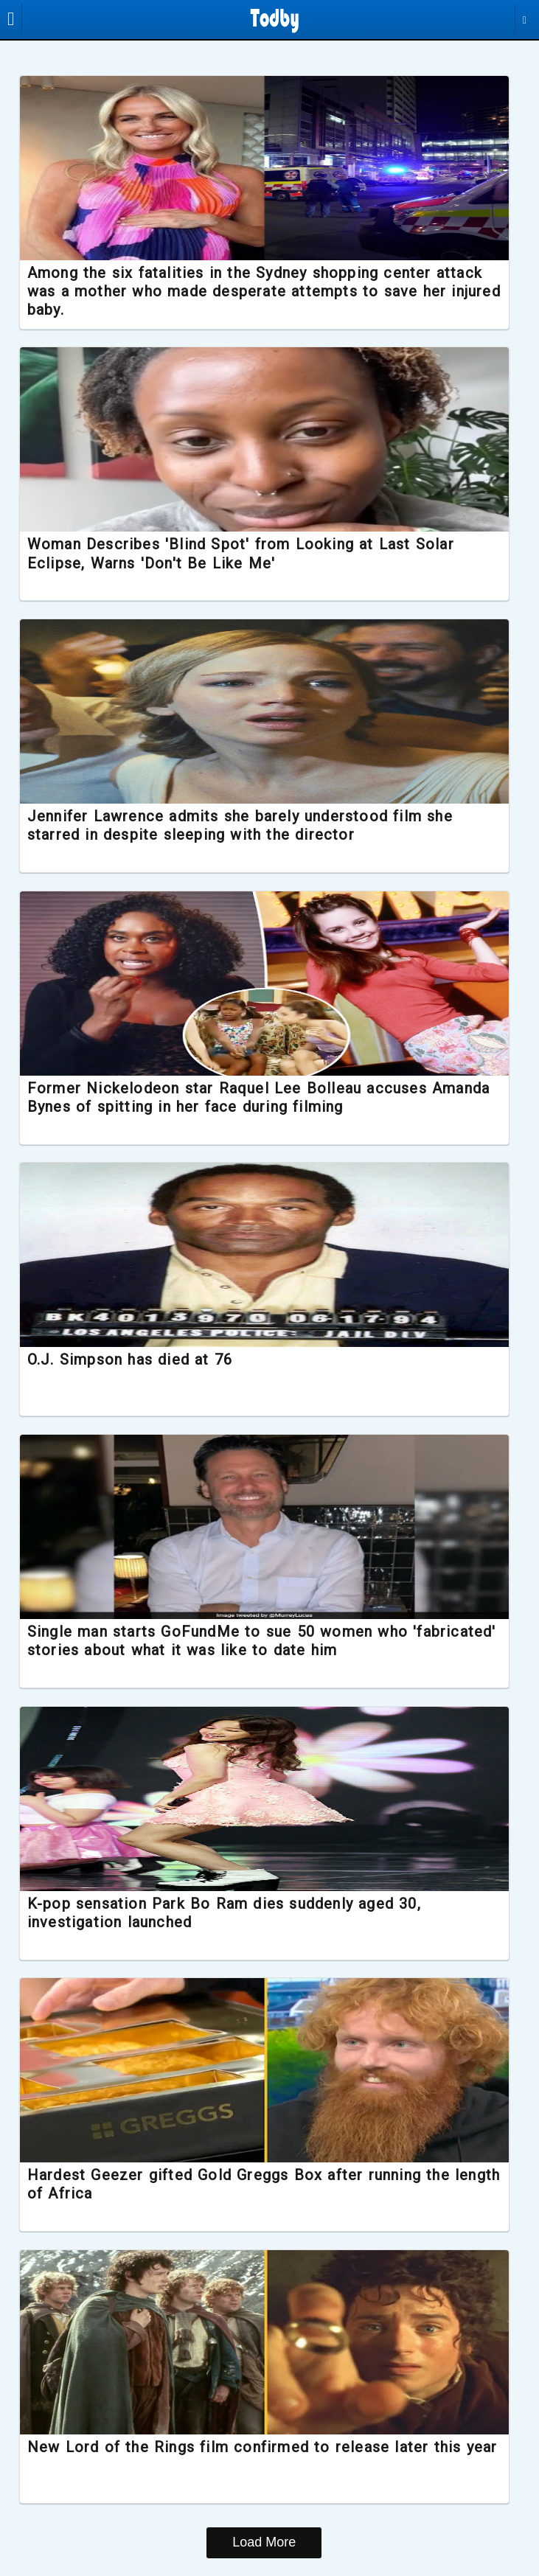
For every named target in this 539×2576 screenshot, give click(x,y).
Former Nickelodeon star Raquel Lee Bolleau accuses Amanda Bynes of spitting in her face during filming (239, 1099)
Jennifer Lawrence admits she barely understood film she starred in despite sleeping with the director (252, 827)
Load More (264, 2545)
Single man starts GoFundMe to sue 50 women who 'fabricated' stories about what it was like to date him (238, 1643)
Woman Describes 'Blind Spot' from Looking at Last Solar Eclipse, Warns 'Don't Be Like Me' (252, 555)
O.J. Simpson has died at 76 (141, 1362)
